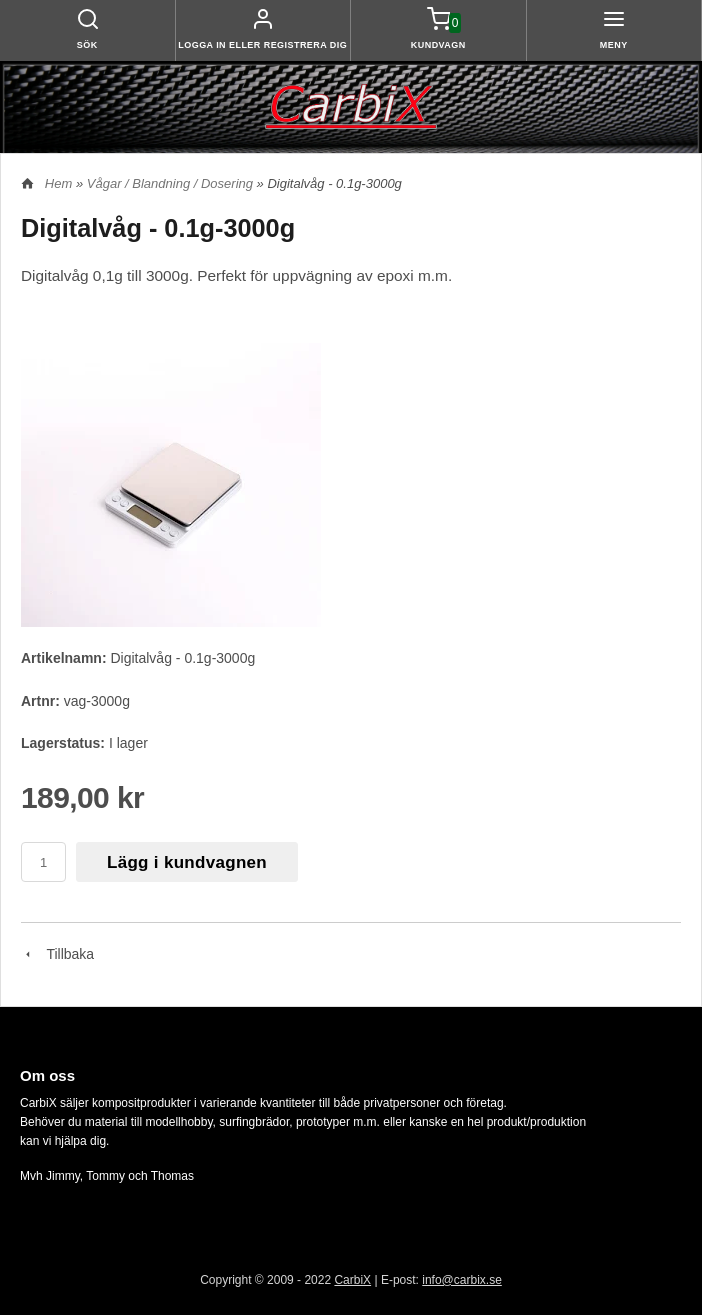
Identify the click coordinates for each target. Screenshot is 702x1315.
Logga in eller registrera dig (262, 45)
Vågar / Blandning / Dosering (172, 183)
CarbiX (352, 1280)
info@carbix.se (462, 1280)
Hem (58, 183)
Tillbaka (57, 954)
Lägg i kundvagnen (187, 862)
